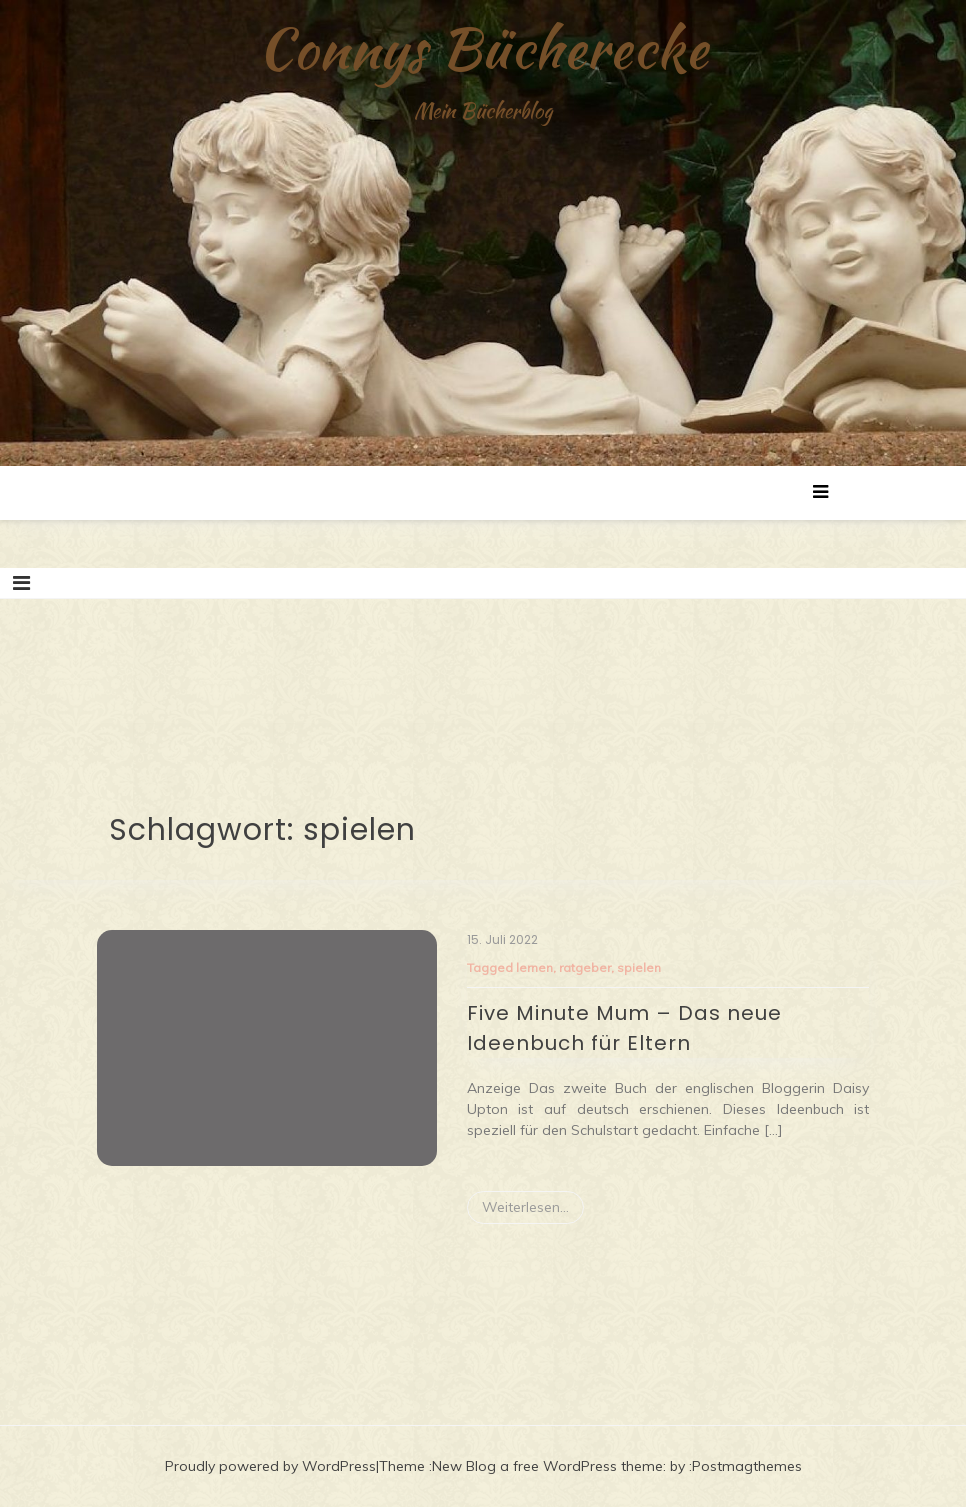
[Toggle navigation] (21, 583)
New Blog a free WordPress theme (547, 1466)
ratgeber (585, 967)
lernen (534, 967)
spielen (639, 967)
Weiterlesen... (525, 1207)
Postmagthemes (747, 1466)
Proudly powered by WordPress (270, 1466)
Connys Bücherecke (483, 48)
